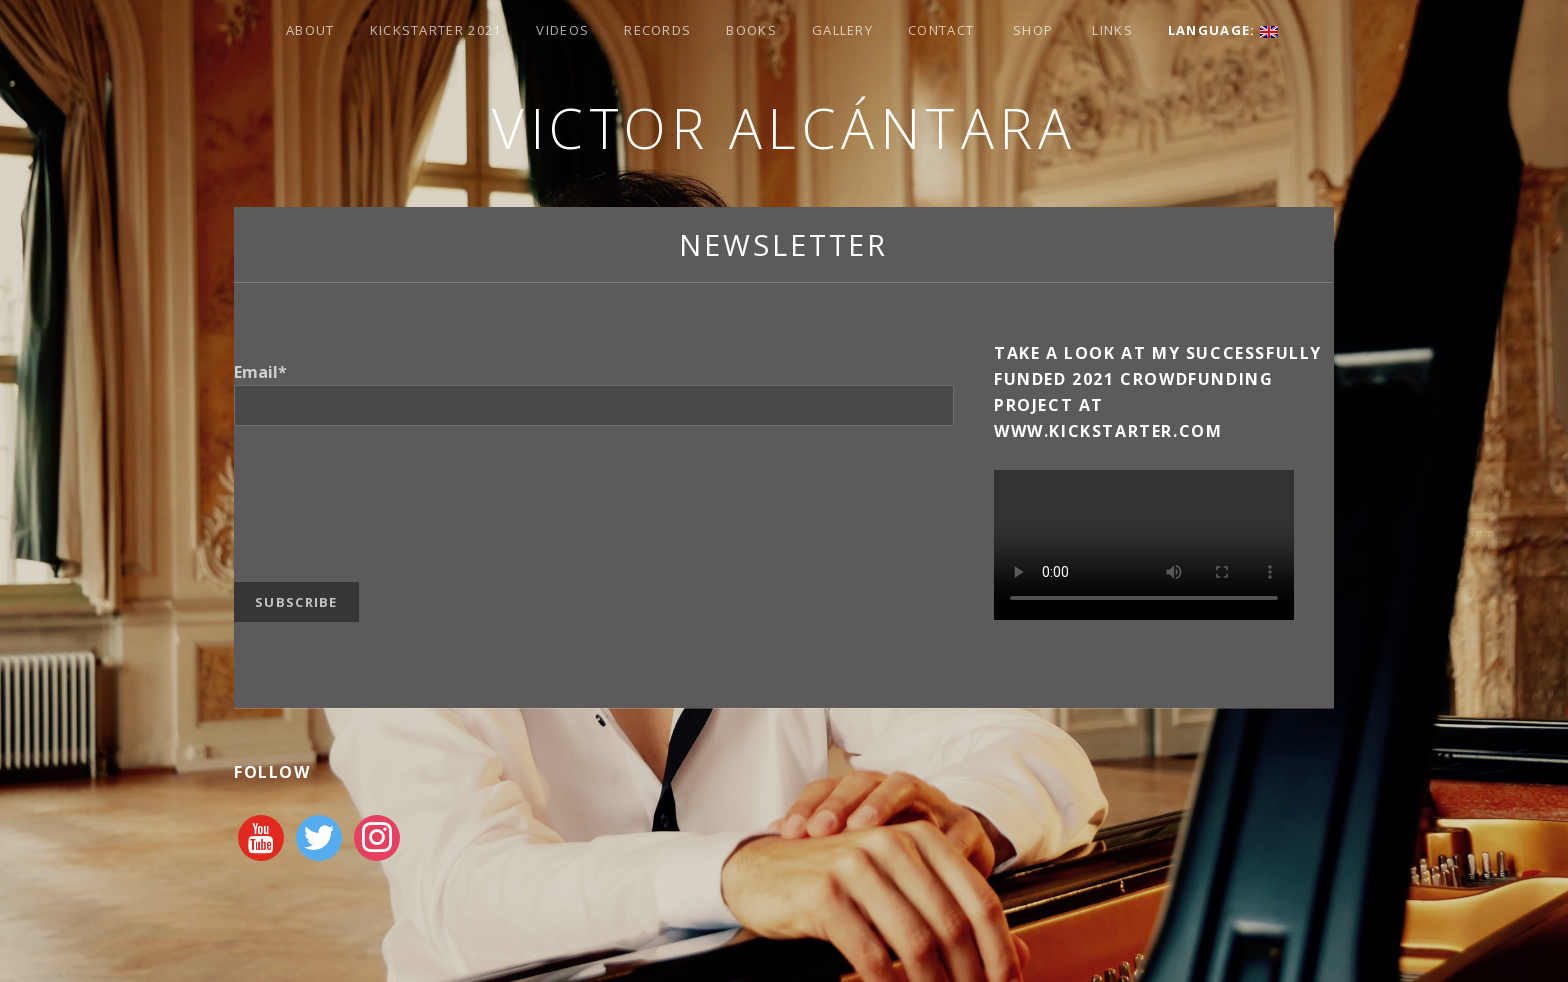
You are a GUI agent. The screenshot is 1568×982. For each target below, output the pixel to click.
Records (657, 30)
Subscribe (296, 602)
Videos (562, 30)
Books (751, 30)
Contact (941, 30)
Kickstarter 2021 (436, 30)
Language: (1223, 30)
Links (1112, 30)
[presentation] (386, 491)
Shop (1033, 30)
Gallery (842, 30)
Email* (260, 372)
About (310, 30)
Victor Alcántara (784, 127)
